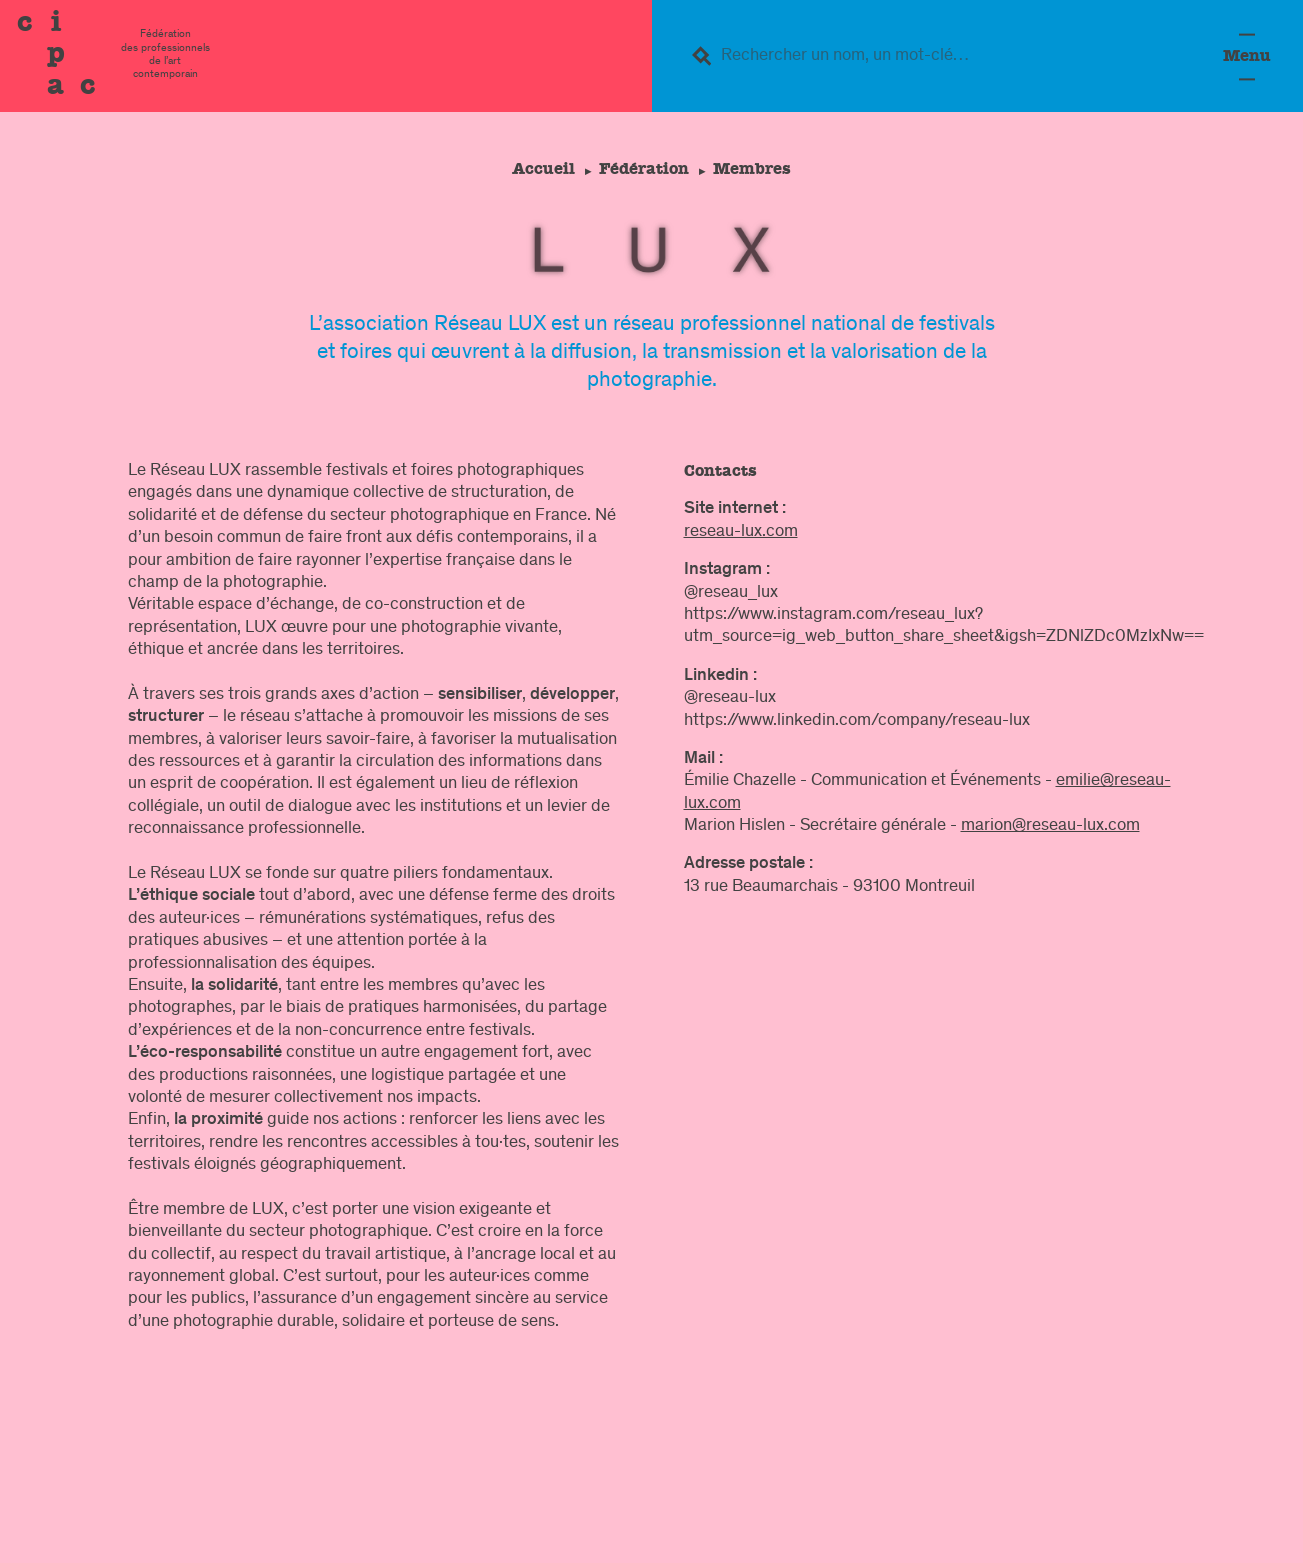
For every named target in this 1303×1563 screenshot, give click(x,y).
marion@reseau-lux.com (1050, 826)
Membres (756, 168)
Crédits (1166, 1533)
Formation (1070, 1462)
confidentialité (1044, 1533)
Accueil (539, 168)
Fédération (644, 168)
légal (892, 1533)
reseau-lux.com (741, 532)
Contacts (795, 1533)
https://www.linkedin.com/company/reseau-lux (857, 721)
